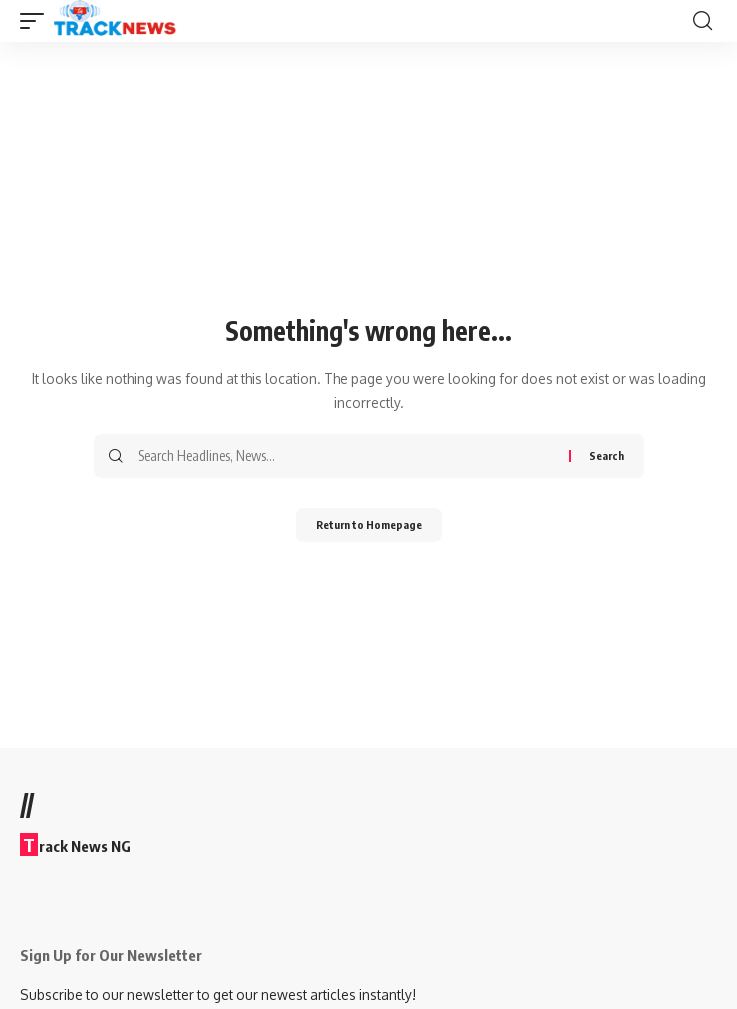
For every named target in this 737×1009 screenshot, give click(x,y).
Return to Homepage (369, 524)
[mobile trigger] (37, 21)
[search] (702, 21)
